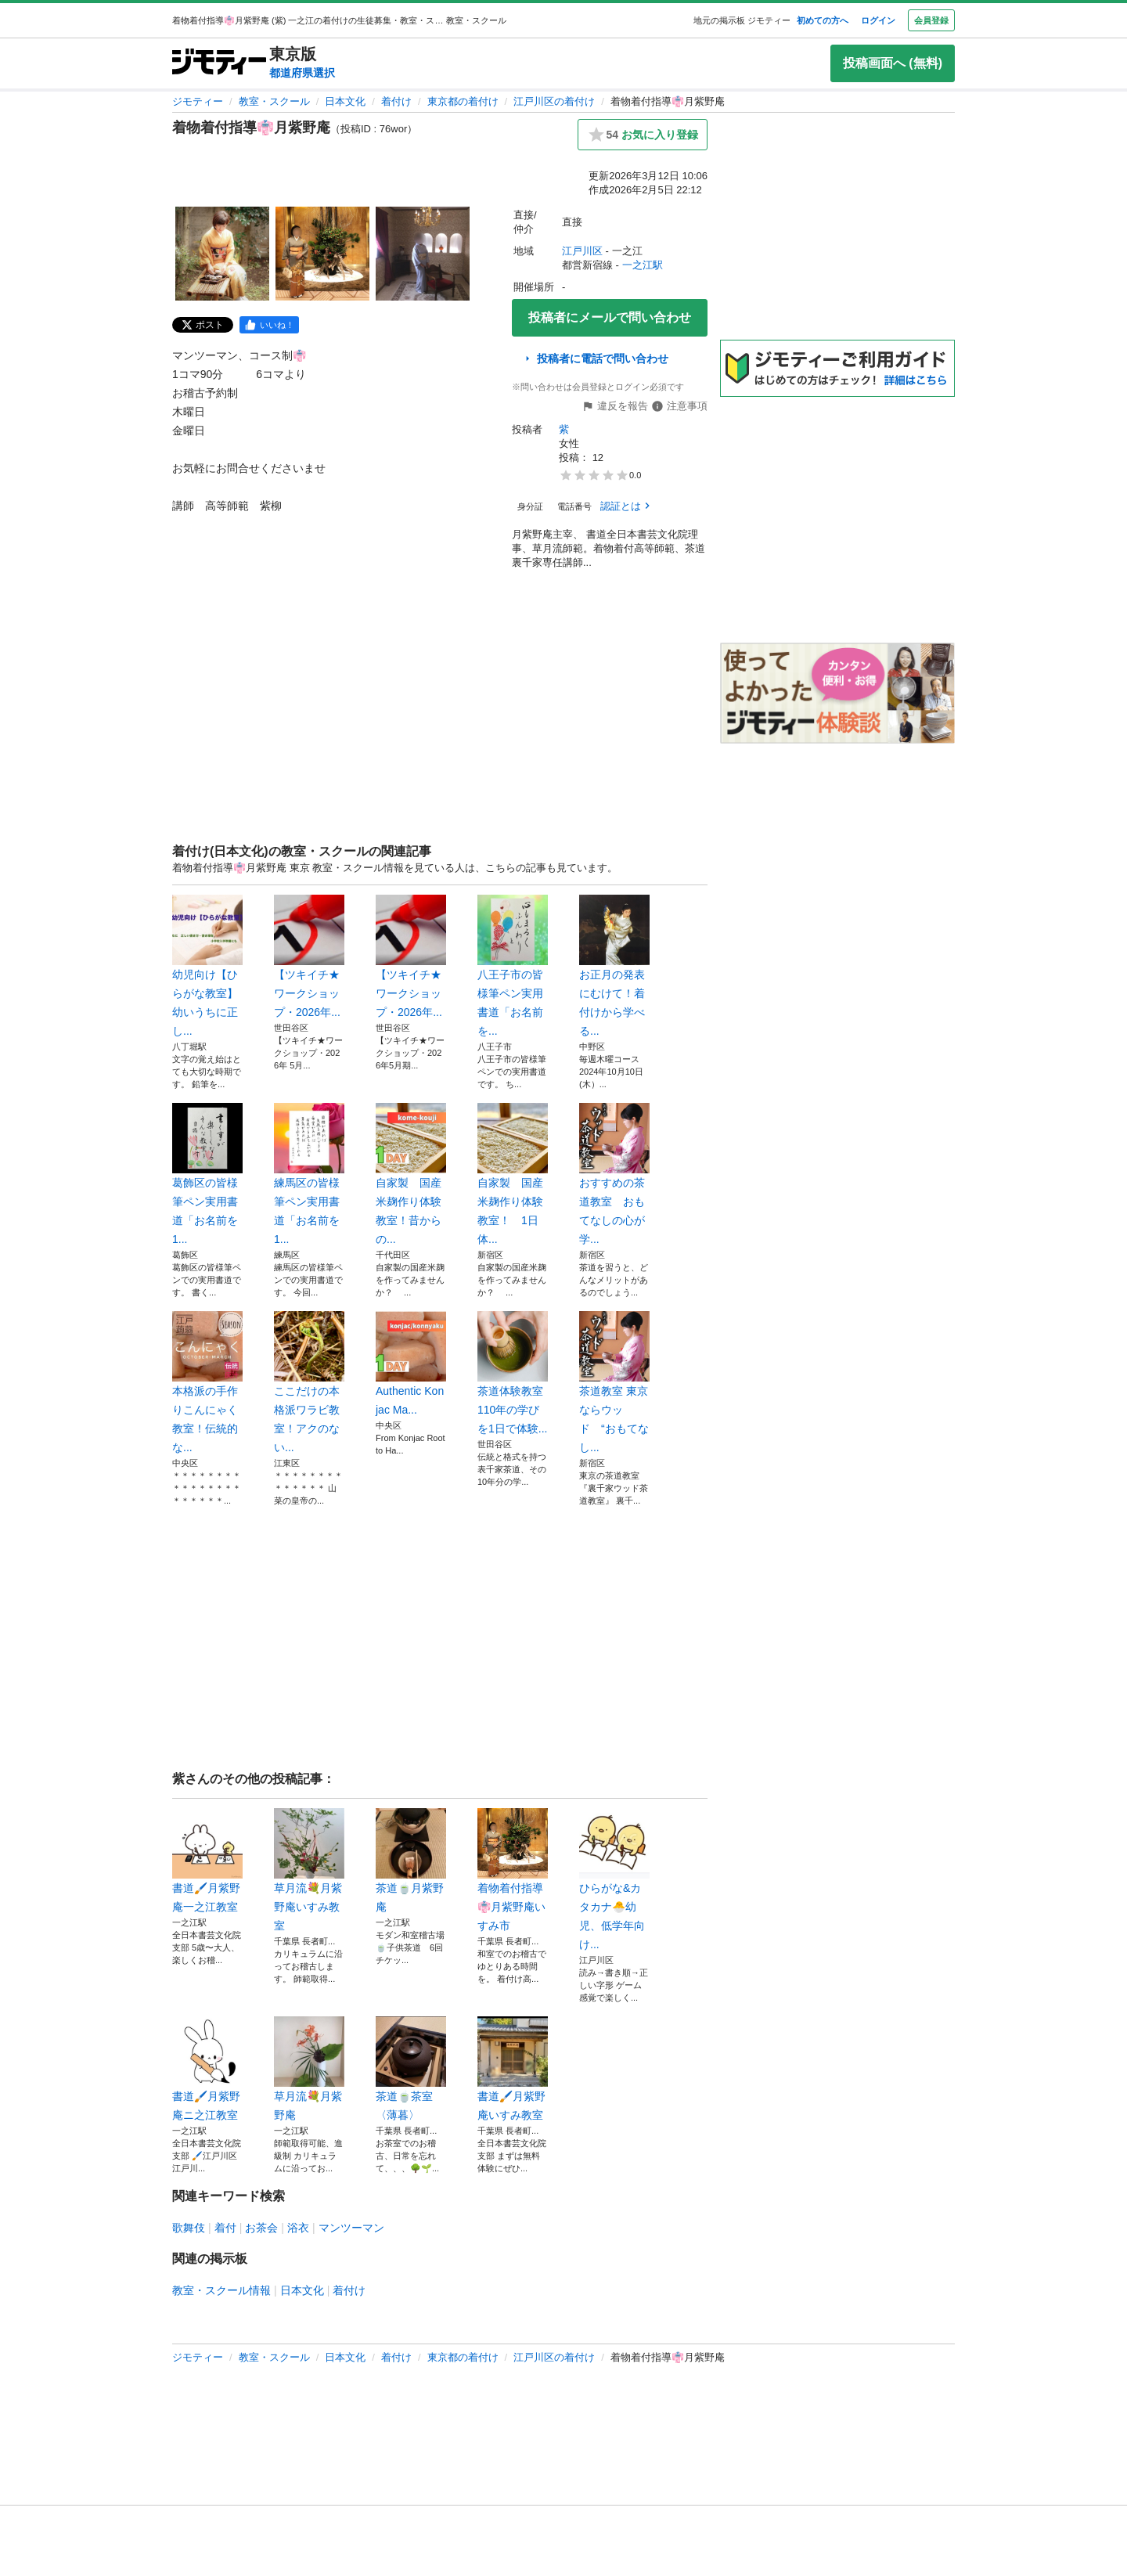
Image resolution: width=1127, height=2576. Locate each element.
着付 (225, 2227)
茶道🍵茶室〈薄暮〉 (411, 2068)
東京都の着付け (463, 101)
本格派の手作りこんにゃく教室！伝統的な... (207, 1382)
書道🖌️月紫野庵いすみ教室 (512, 2068)
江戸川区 (582, 251)
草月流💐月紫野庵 (309, 2068)
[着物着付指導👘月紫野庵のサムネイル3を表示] (423, 254)
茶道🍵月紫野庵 (411, 1860)
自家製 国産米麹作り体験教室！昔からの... (411, 1174)
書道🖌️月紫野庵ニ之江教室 (207, 2068)
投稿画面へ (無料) (892, 63)
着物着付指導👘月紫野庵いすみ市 (512, 1870)
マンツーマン (351, 2227)
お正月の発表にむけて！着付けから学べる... (614, 966)
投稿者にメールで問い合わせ (609, 317)
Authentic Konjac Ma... (411, 1363)
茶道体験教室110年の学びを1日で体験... (512, 1373)
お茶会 (261, 2227)
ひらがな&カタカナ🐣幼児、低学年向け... (614, 1879)
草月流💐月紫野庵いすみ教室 (309, 1870)
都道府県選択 (302, 73)
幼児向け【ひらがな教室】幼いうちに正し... (207, 966)
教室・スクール (274, 101)
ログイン (878, 20)
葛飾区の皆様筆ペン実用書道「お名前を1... (207, 1174)
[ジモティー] (219, 63)
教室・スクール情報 (221, 2290)
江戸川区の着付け (554, 101)
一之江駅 (642, 265)
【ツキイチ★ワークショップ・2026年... (309, 956)
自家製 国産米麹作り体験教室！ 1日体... (512, 1174)
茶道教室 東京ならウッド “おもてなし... (614, 1382)
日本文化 (345, 101)
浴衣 (298, 2227)
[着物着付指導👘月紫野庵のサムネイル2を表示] (322, 254)
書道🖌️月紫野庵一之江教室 (207, 1860)
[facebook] (269, 324)
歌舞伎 (188, 2227)
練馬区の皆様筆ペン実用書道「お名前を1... (309, 1174)
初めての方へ (822, 20)
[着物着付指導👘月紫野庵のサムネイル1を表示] (222, 254)
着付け (396, 101)
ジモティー (197, 101)
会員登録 (931, 20)
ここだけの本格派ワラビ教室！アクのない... (309, 1382)
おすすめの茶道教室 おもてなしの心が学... (614, 1174)
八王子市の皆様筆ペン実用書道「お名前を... (512, 966)
